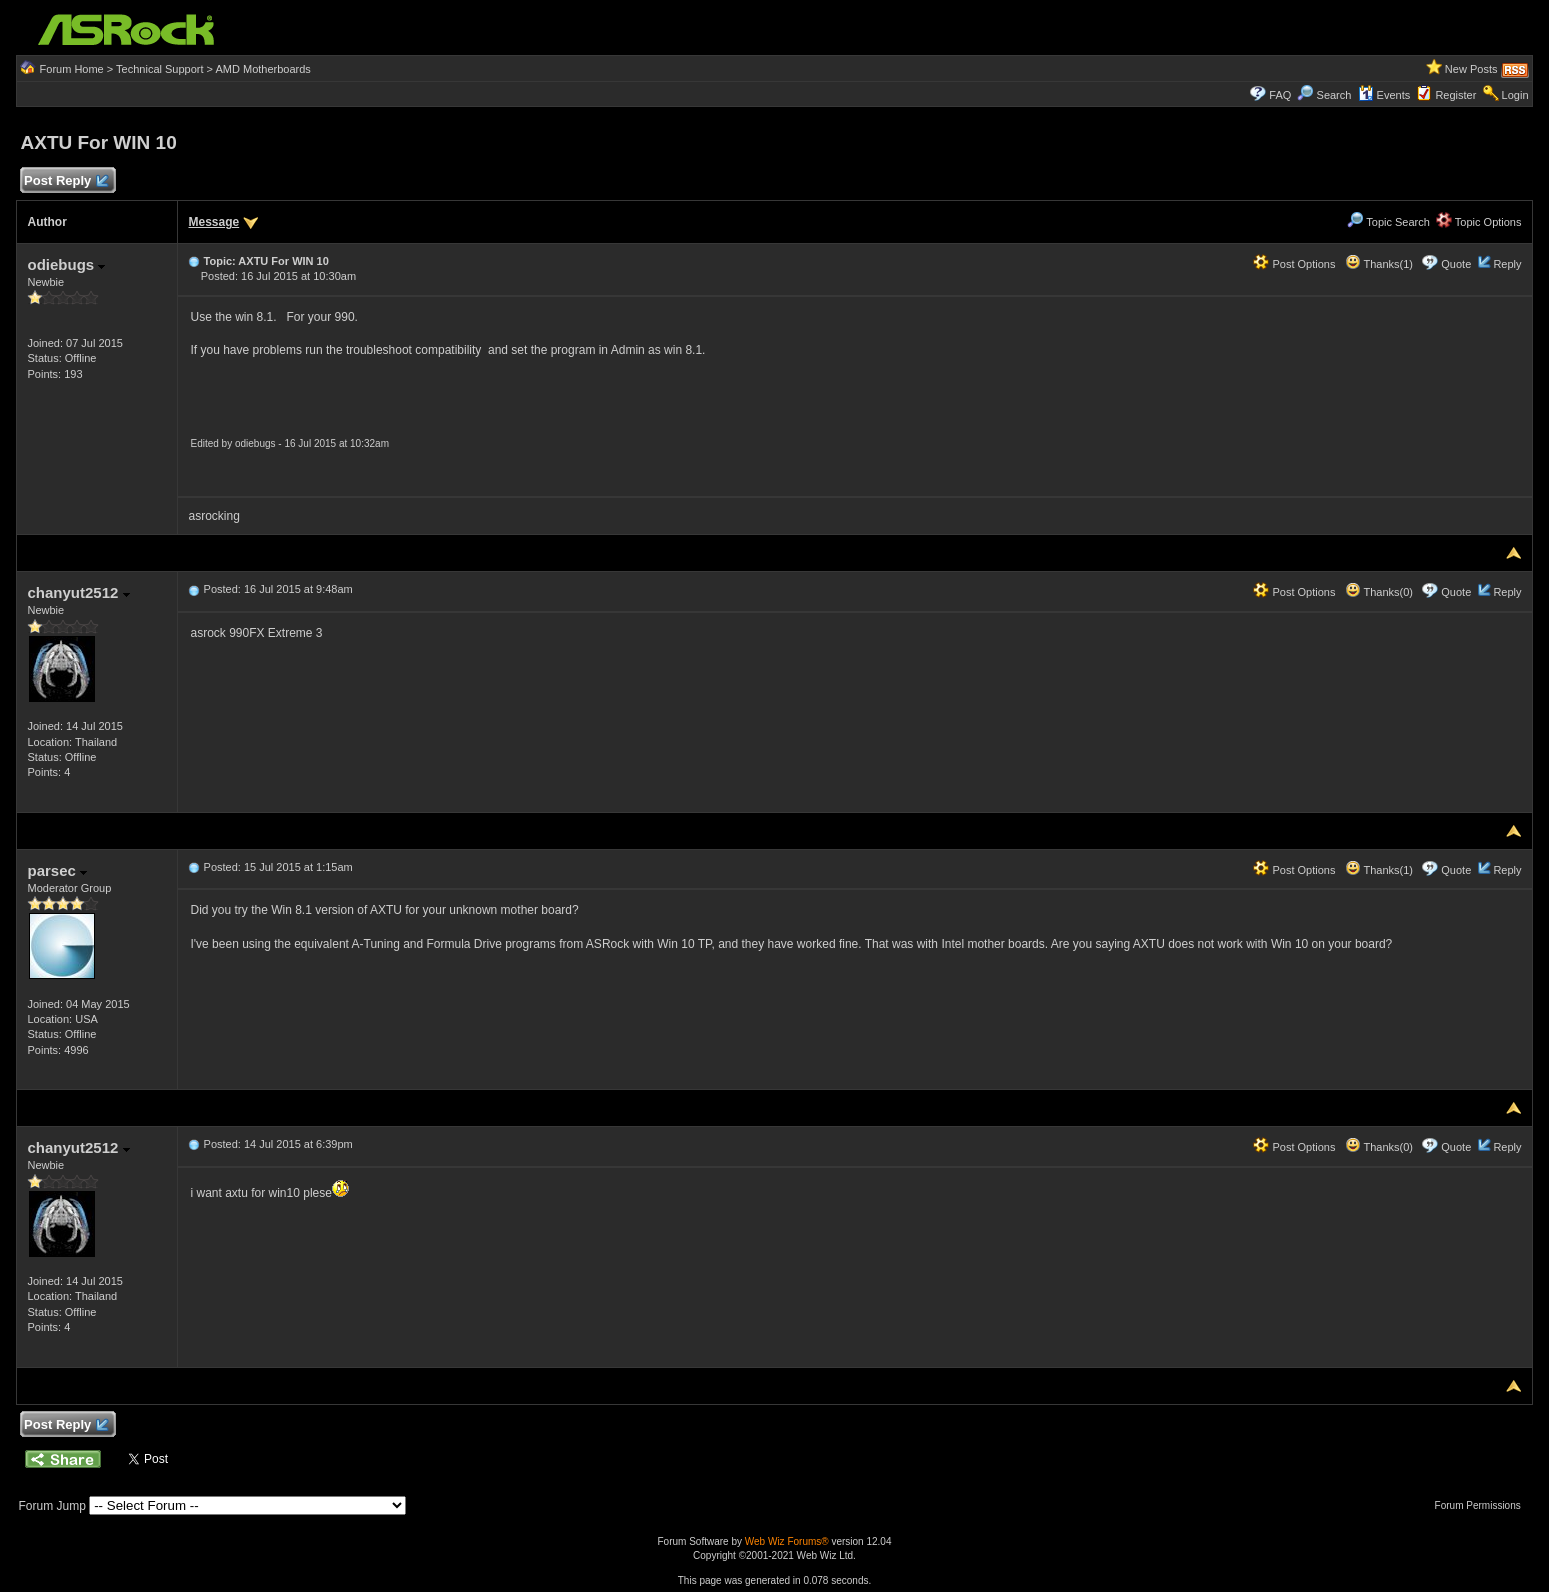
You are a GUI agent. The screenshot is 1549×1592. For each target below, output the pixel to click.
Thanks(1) (1379, 264)
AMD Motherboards (262, 69)
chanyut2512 (78, 592)
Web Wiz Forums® (787, 1541)
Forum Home (72, 69)
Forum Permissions (1483, 1505)
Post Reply (65, 181)
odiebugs (66, 264)
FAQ (1280, 95)
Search (1334, 95)
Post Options (1294, 264)
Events (1384, 95)
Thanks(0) (1379, 592)
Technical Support (159, 69)
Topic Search (1388, 222)
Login (1515, 95)
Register (1455, 95)
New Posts (1471, 69)
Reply (1507, 264)
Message (213, 222)
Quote (1456, 264)
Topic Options (1479, 222)
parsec (57, 870)
